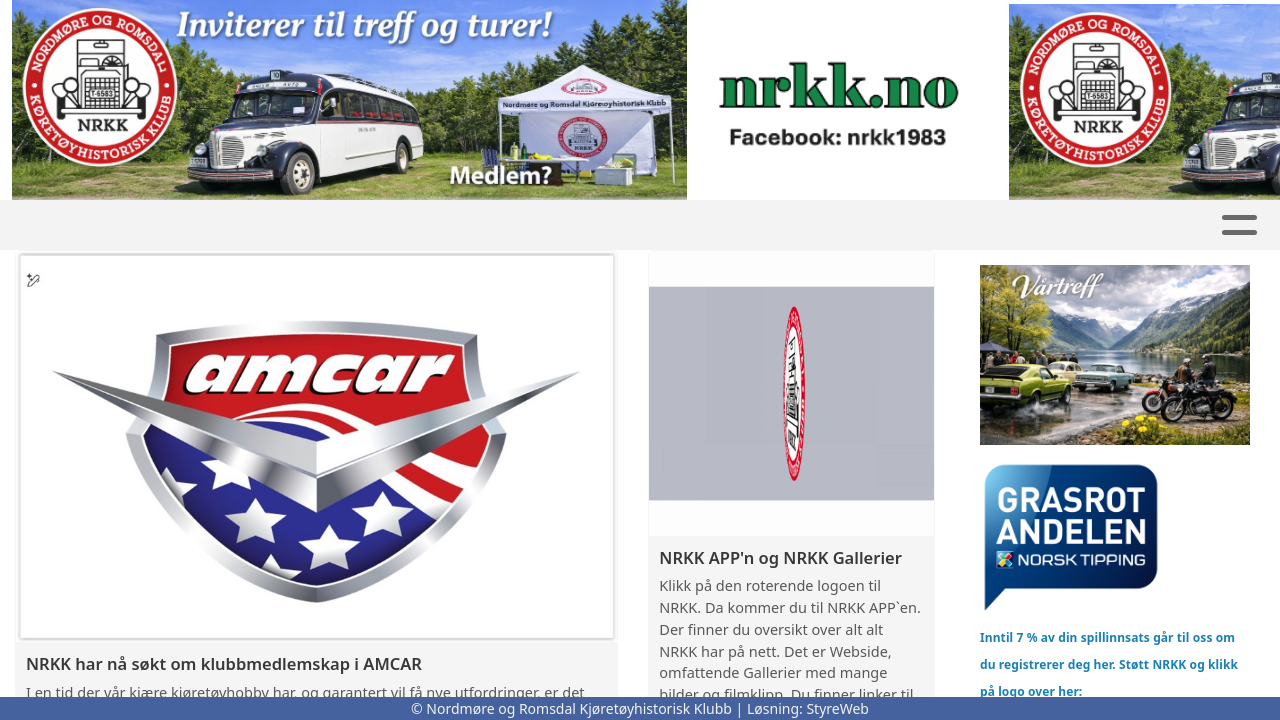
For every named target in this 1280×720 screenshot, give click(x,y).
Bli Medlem (1080, 225)
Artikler (456, 225)
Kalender (573, 225)
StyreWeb (837, 708)
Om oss (825, 225)
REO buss (704, 225)
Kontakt (944, 225)
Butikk (350, 225)
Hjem (159, 225)
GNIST (245, 225)
